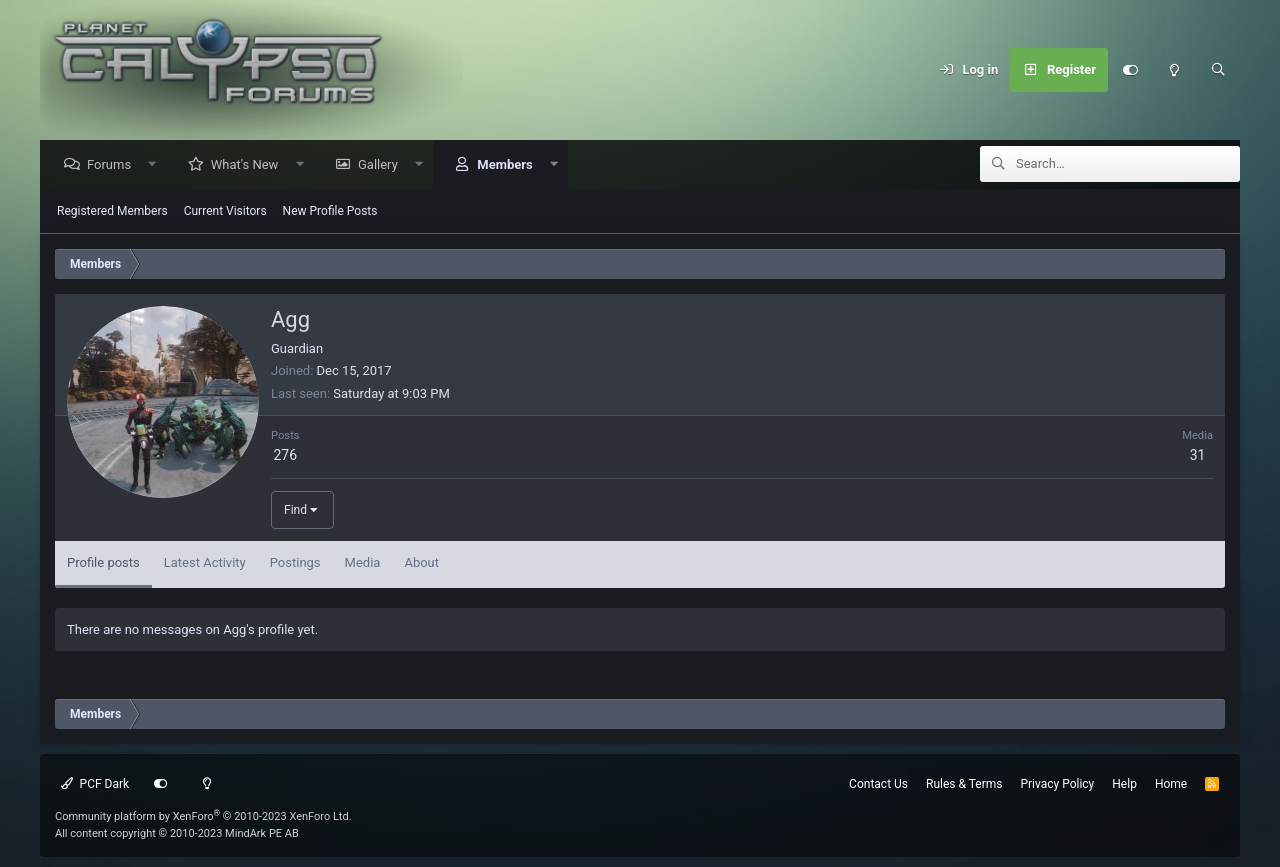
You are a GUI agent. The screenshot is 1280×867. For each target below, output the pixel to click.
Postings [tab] (295, 563)
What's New (250, 165)
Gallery (383, 165)
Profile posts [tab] (103, 563)
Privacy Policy (1057, 784)
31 (1198, 456)
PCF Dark (95, 784)
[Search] (1218, 70)
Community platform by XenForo (203, 816)
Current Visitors (225, 212)
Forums (114, 165)
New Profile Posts (330, 212)
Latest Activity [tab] (205, 563)
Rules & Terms (964, 784)
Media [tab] (363, 563)
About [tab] (421, 563)
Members (509, 165)
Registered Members (112, 212)
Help (1124, 784)
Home (1171, 784)
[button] (157, 165)
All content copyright (177, 833)
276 (285, 456)
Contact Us (878, 784)
